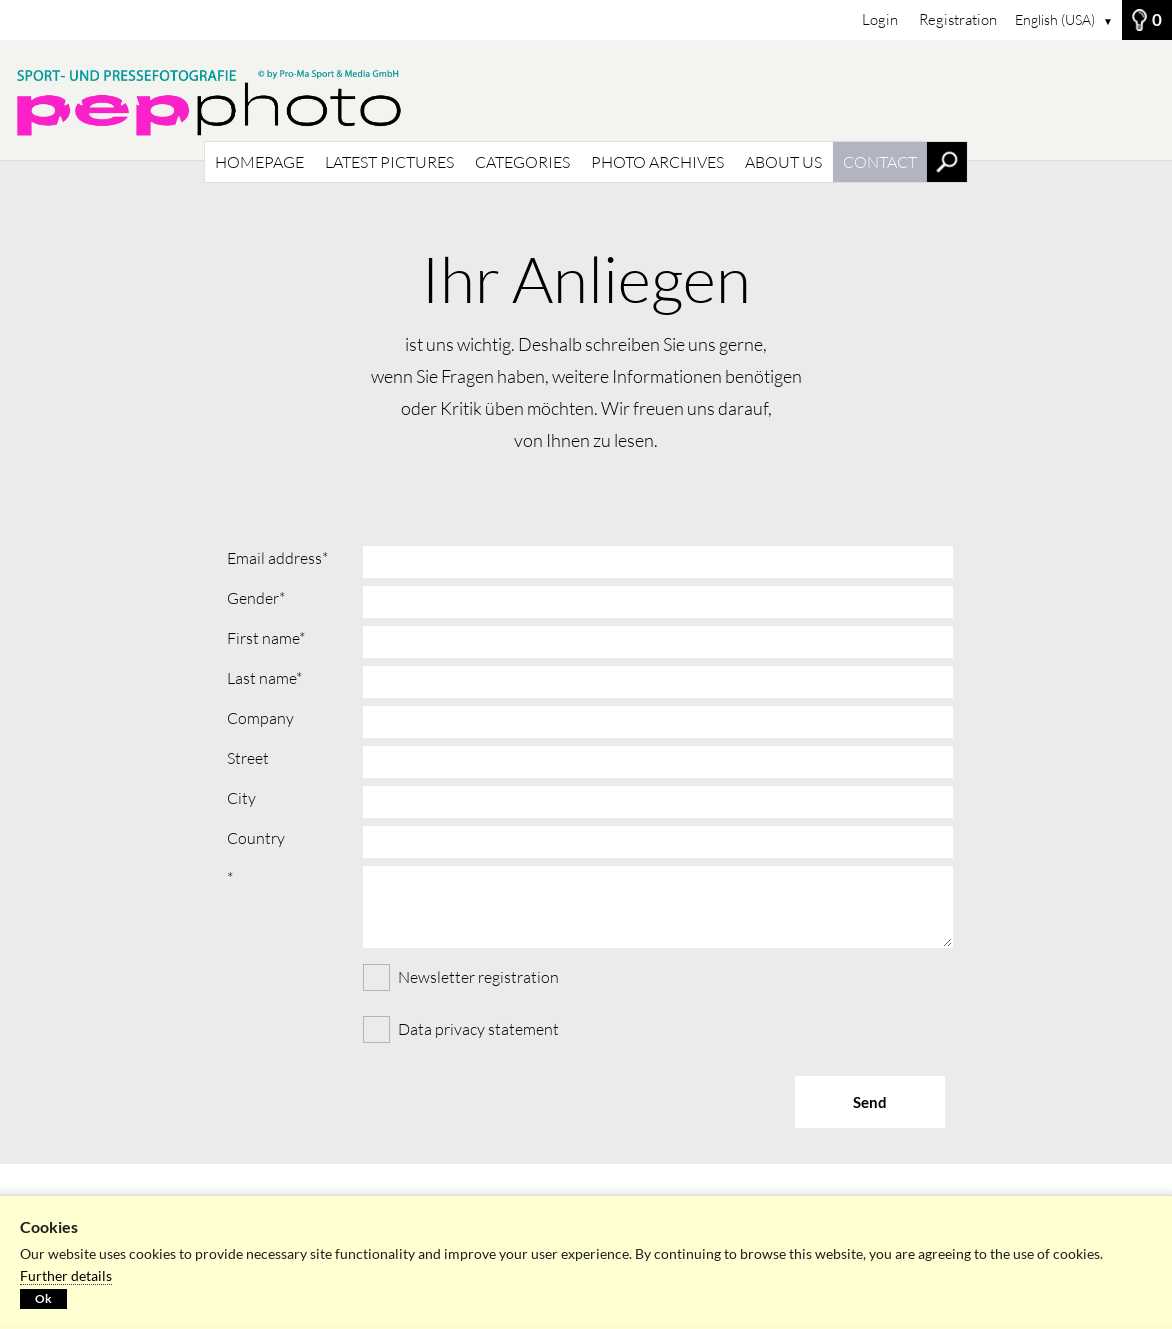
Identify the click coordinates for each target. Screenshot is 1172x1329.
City (241, 798)
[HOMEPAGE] (586, 100)
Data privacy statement (478, 1029)
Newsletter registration (461, 975)
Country (256, 838)
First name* (266, 638)
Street (248, 758)
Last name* (264, 678)
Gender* (256, 598)
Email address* (277, 558)
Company (260, 718)
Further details (66, 1275)
